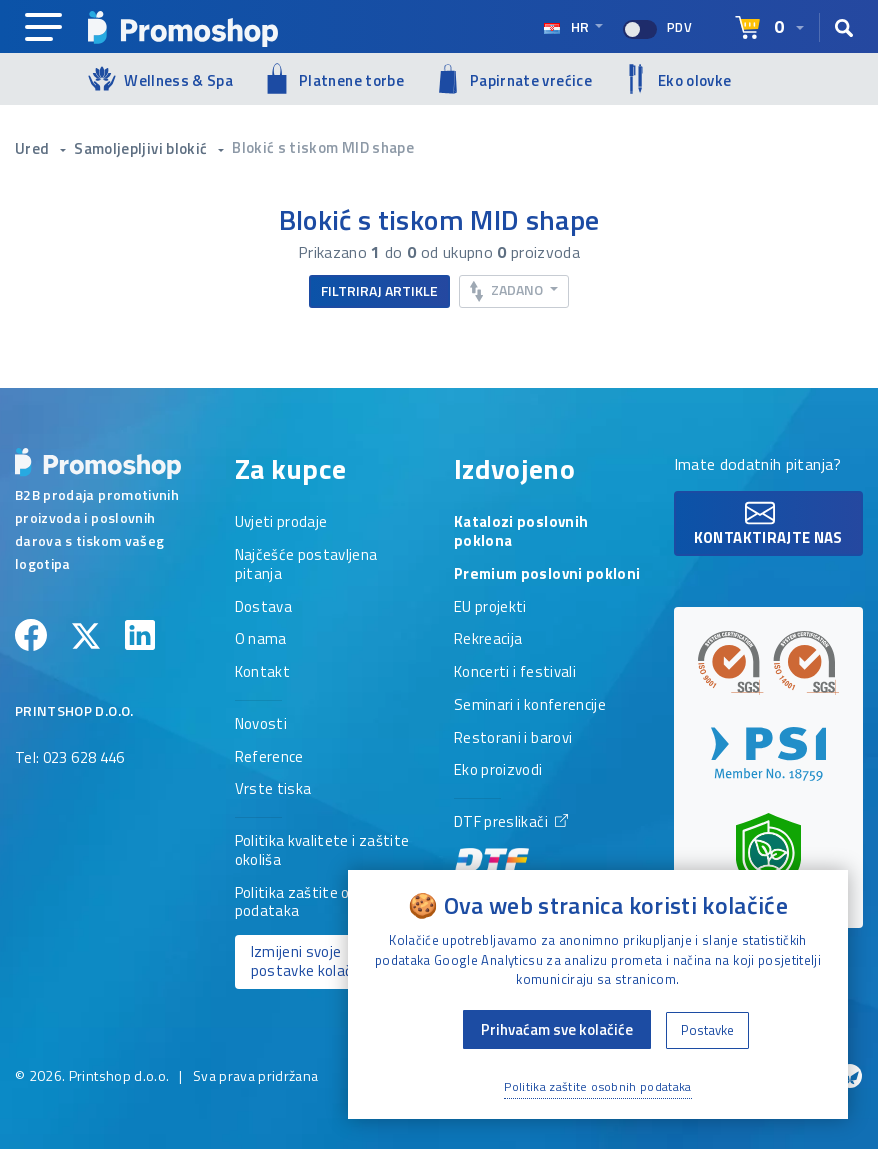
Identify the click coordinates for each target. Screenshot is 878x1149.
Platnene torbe (333, 78)
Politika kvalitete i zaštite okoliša (322, 851)
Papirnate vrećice (513, 79)
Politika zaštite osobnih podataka (315, 903)
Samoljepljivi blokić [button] (142, 148)
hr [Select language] (567, 26)
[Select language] (769, 28)
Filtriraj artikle (379, 290)
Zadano (508, 290)
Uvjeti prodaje (281, 523)
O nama (261, 640)
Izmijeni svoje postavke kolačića (311, 961)
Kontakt (262, 673)
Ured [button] (34, 148)
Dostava (263, 608)
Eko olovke (677, 79)
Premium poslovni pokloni (547, 575)
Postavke (707, 1030)
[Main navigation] (43, 28)
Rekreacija (488, 640)
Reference (269, 758)
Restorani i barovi (513, 739)
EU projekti (490, 608)
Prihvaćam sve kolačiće (557, 1029)
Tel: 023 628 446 (70, 759)
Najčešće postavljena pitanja (306, 565)
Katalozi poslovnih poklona (521, 532)
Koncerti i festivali (515, 673)
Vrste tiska (273, 790)
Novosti (261, 725)
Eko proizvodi (498, 771)
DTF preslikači (511, 846)
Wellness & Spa (160, 78)
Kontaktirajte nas (768, 523)
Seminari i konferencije (530, 706)
